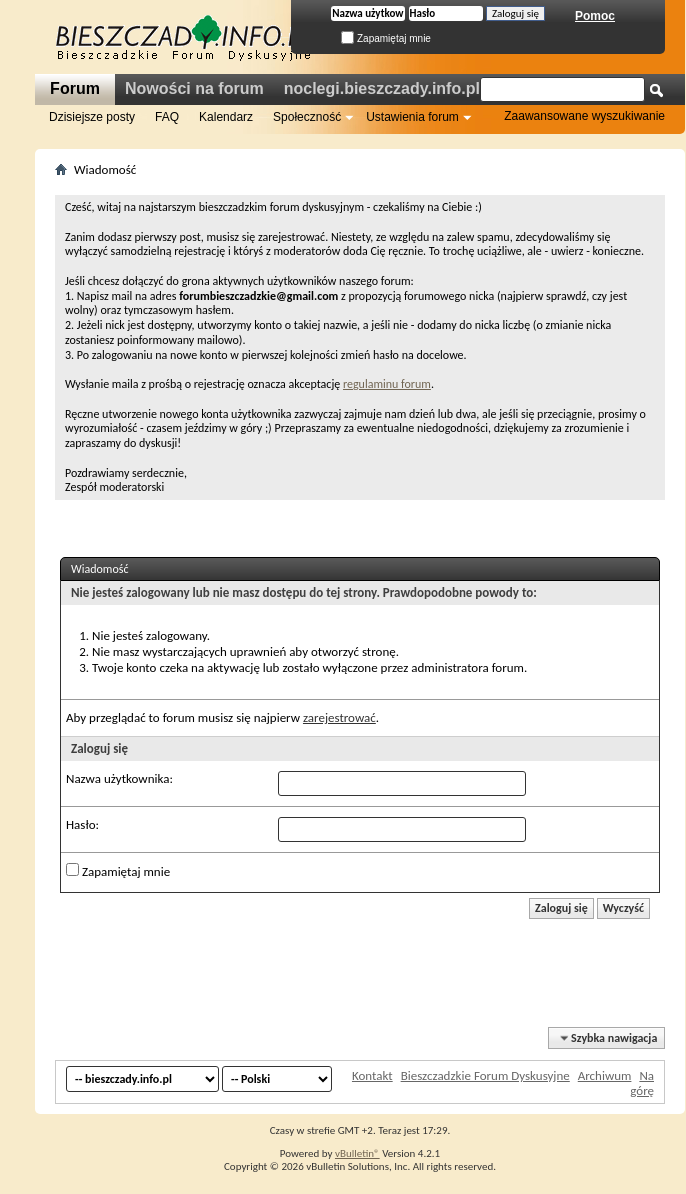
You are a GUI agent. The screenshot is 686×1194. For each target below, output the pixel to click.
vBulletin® (357, 1153)
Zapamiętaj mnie (386, 38)
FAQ (167, 117)
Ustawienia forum (412, 117)
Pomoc (595, 16)
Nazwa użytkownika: (119, 778)
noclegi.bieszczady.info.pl (382, 88)
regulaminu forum (387, 384)
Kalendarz (226, 117)
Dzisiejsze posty (92, 117)
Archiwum (605, 1075)
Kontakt (372, 1075)
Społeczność (307, 117)
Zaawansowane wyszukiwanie (584, 116)
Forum (75, 88)
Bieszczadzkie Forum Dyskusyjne (485, 1075)
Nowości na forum (194, 88)
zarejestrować (339, 717)
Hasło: (82, 824)
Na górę (642, 1083)
